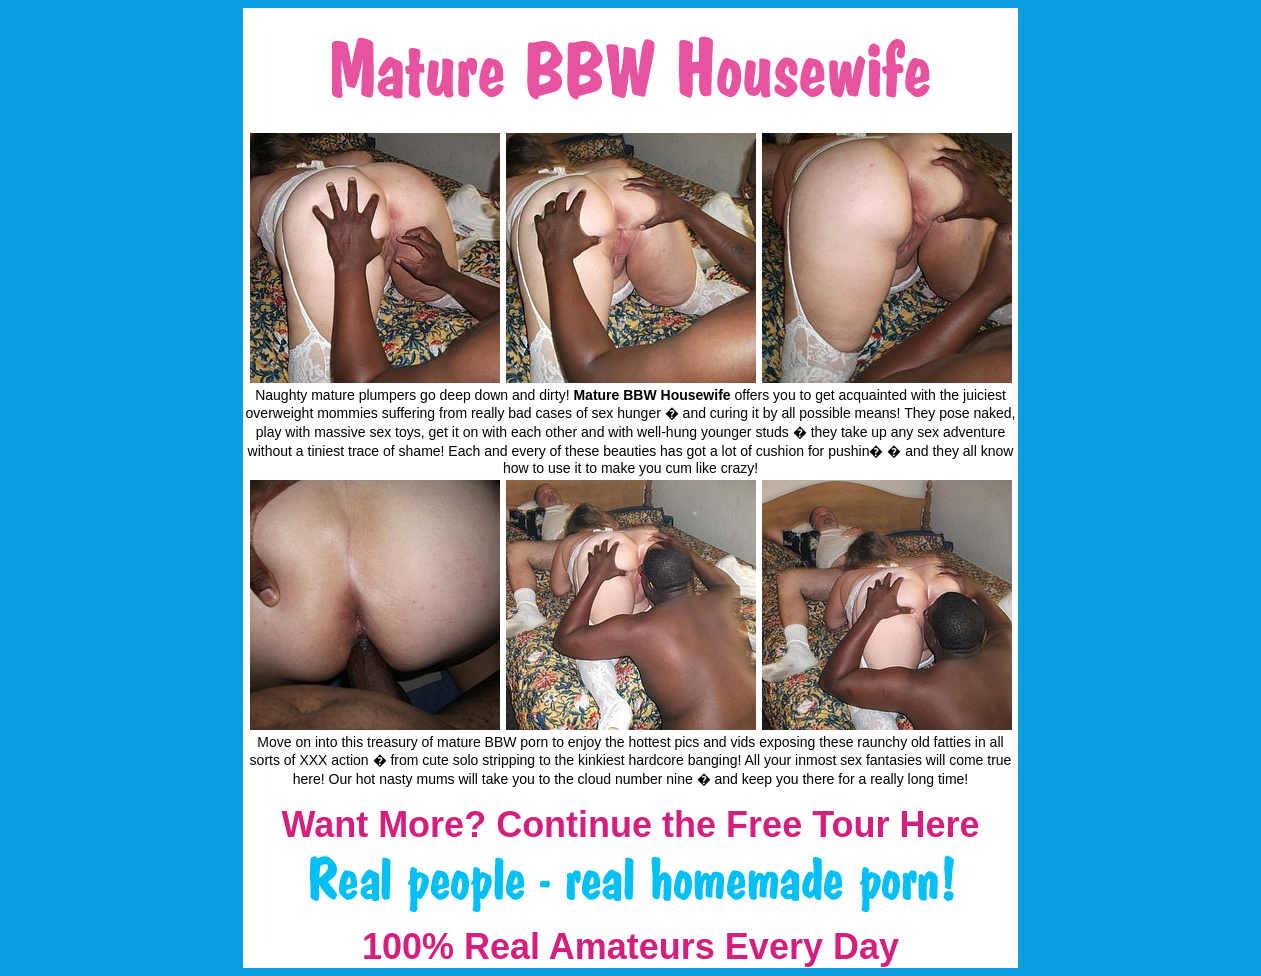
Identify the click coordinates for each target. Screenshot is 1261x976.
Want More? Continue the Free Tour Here (630, 824)
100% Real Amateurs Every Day (630, 946)
